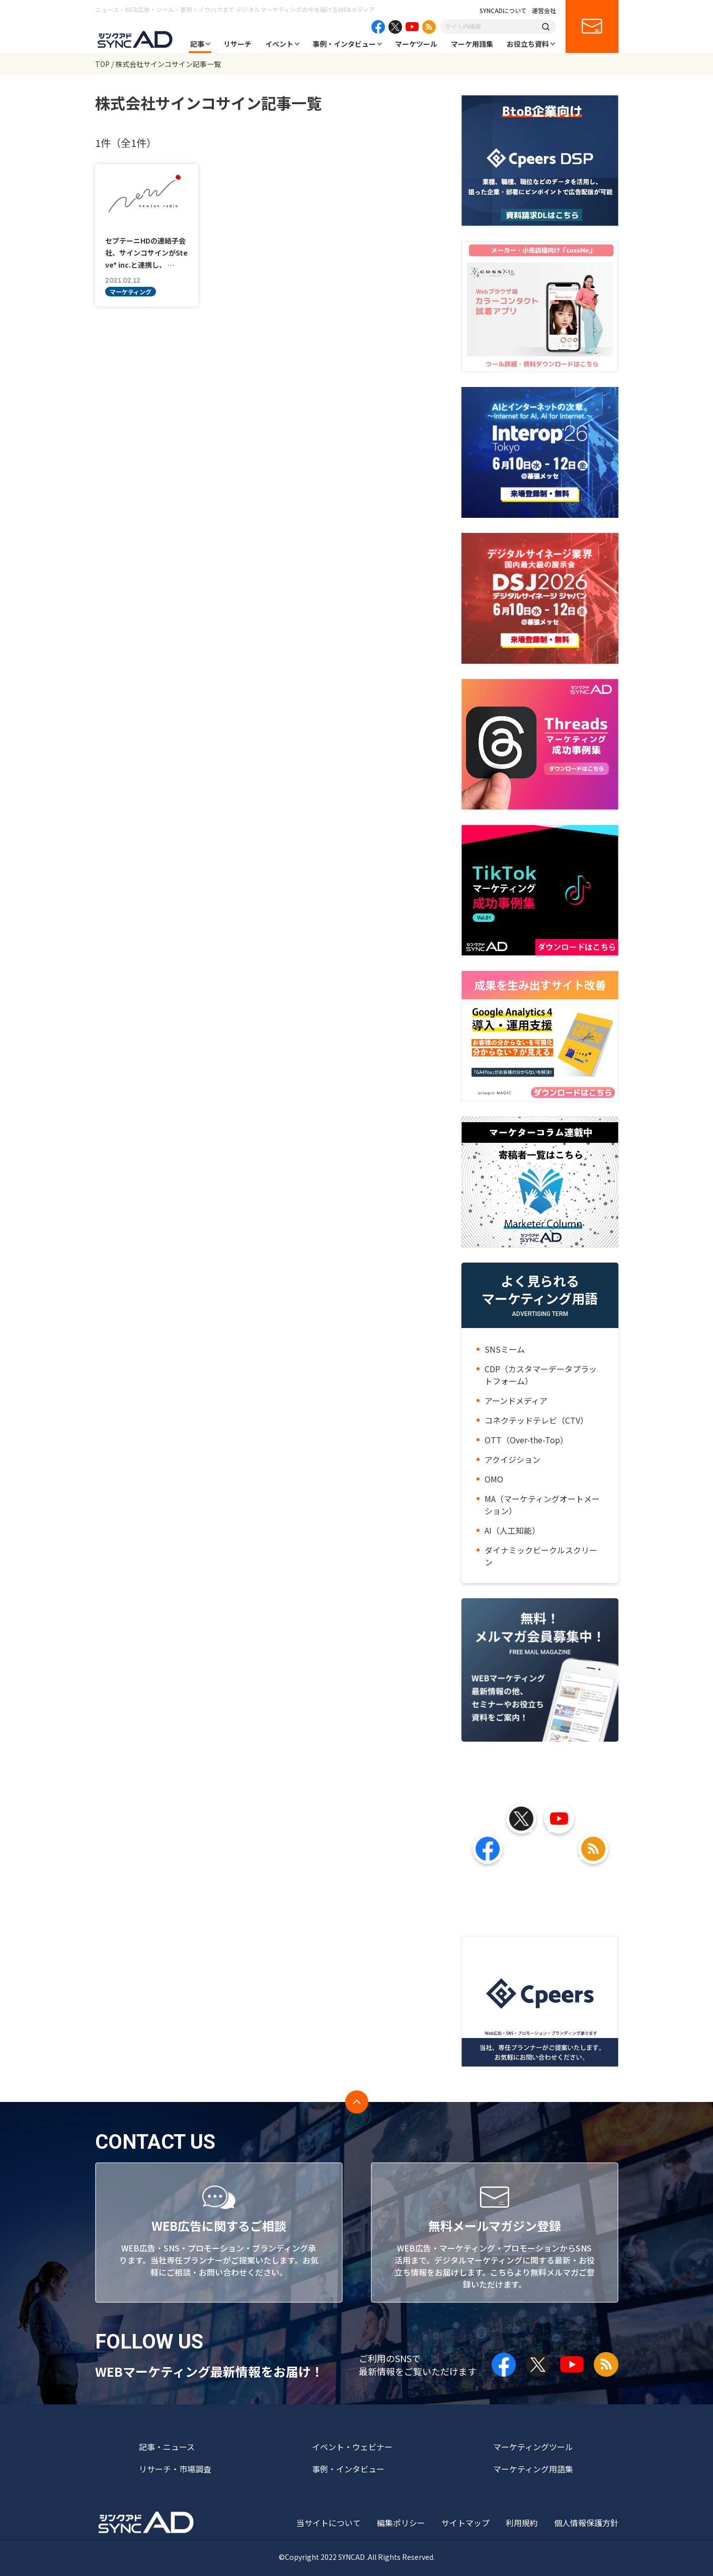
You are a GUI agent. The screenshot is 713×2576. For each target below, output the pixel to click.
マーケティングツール (533, 2447)
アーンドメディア (516, 1400)
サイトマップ (465, 2523)
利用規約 (522, 2523)
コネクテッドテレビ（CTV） (536, 1420)
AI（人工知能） (512, 1530)
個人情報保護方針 (586, 2523)
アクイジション (512, 1459)
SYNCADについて (503, 11)
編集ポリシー (401, 2523)
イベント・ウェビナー (352, 2447)
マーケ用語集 (472, 44)
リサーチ (237, 44)
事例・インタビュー (344, 44)
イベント (279, 44)
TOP (102, 64)
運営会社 (544, 11)
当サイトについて (328, 2523)
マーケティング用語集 (533, 2469)
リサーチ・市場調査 (175, 2469)
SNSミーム (505, 1349)
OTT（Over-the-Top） (526, 1440)
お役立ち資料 (528, 44)
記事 (197, 44)
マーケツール (416, 44)
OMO (494, 1479)
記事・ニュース (167, 2447)
